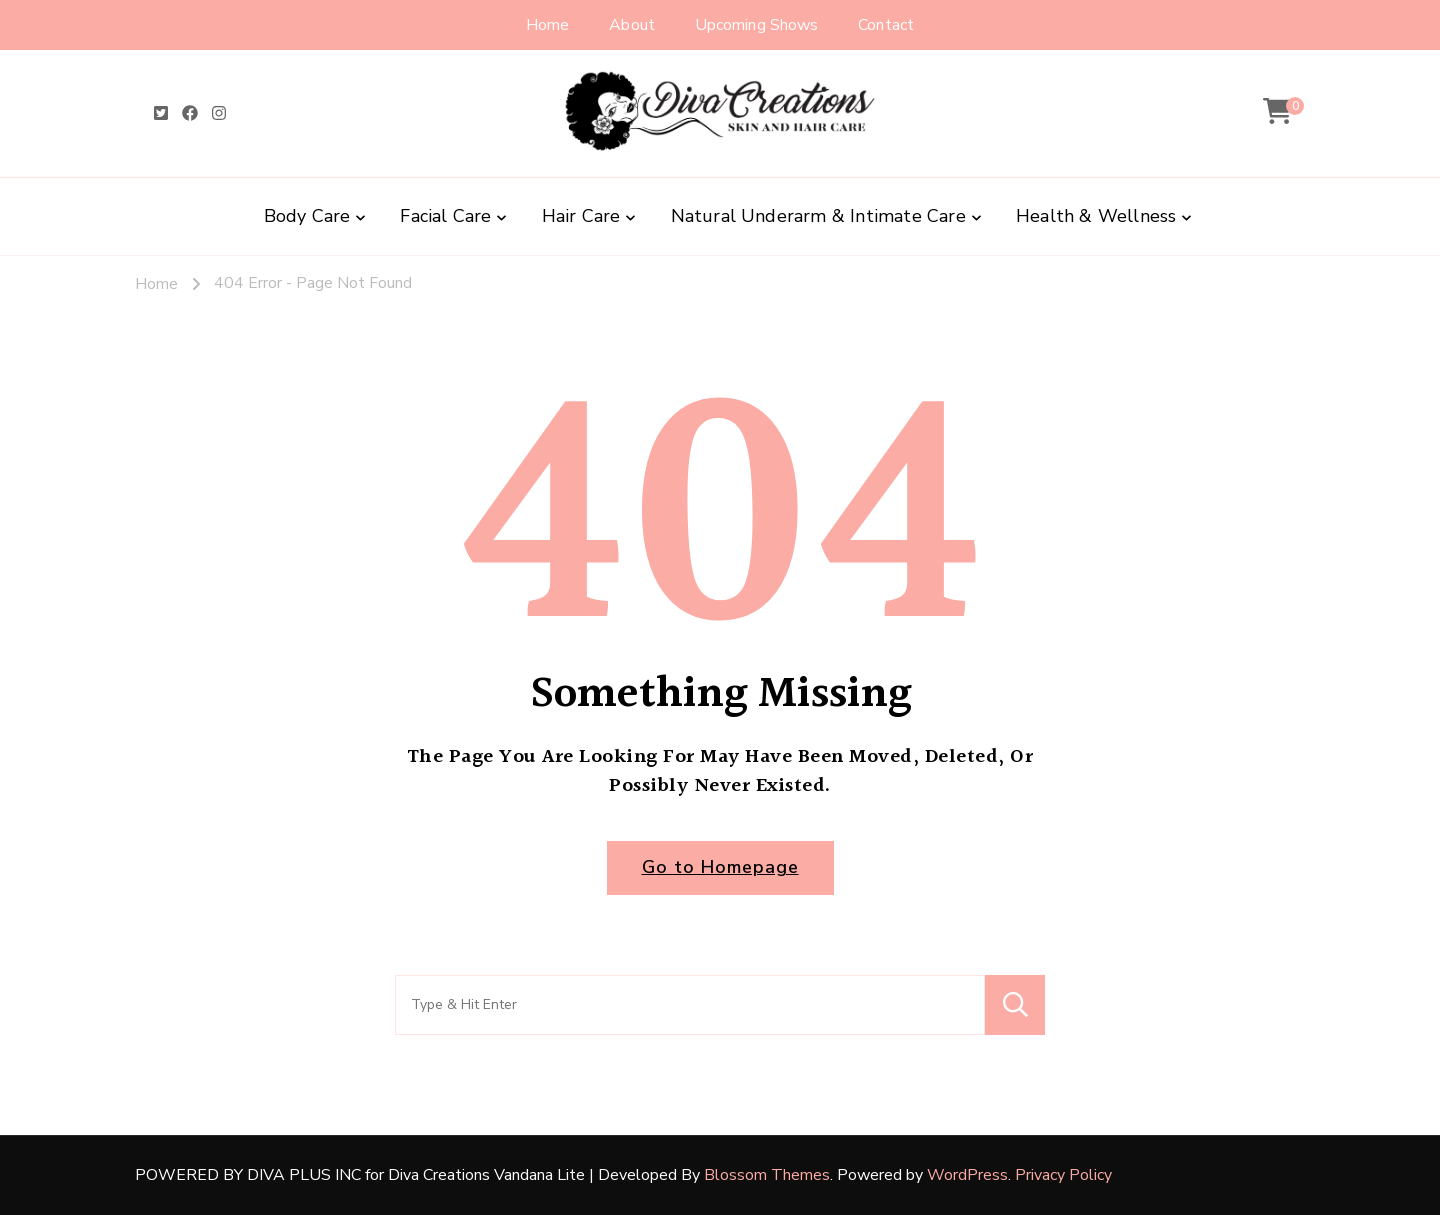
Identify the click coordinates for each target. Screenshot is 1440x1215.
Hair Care (581, 216)
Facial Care (445, 216)
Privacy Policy (1063, 1175)
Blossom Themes (767, 1175)
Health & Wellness (1096, 216)
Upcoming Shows (756, 25)
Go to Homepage (720, 867)
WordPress (967, 1175)
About (632, 25)
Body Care (307, 216)
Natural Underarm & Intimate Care (818, 216)
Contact (886, 25)
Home (547, 25)
